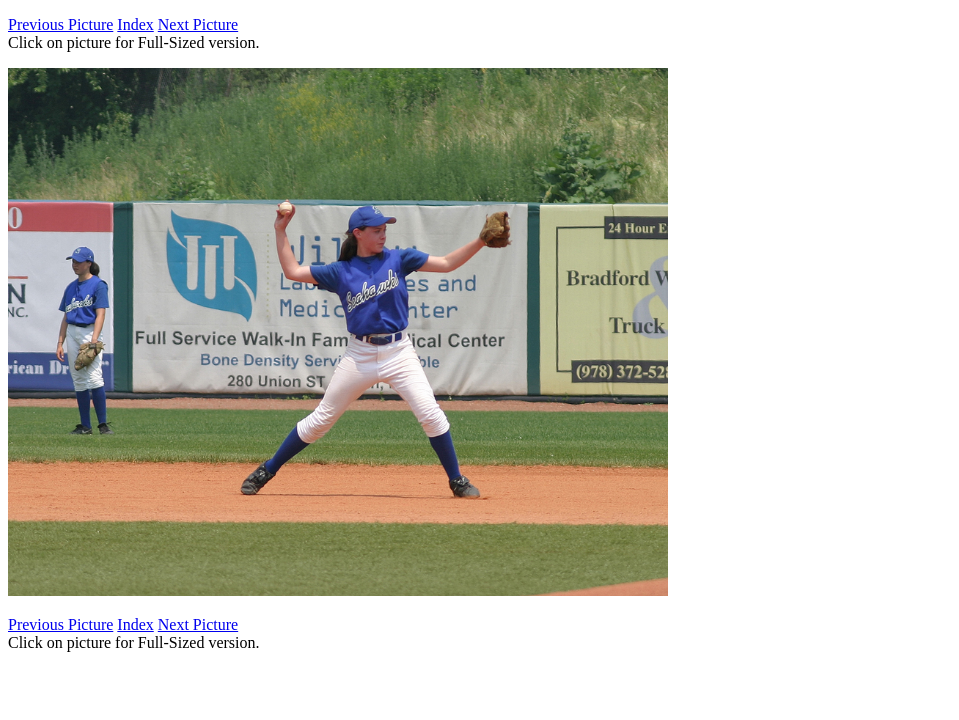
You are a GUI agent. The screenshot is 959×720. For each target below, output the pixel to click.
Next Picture (198, 24)
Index (135, 24)
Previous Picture (60, 24)
